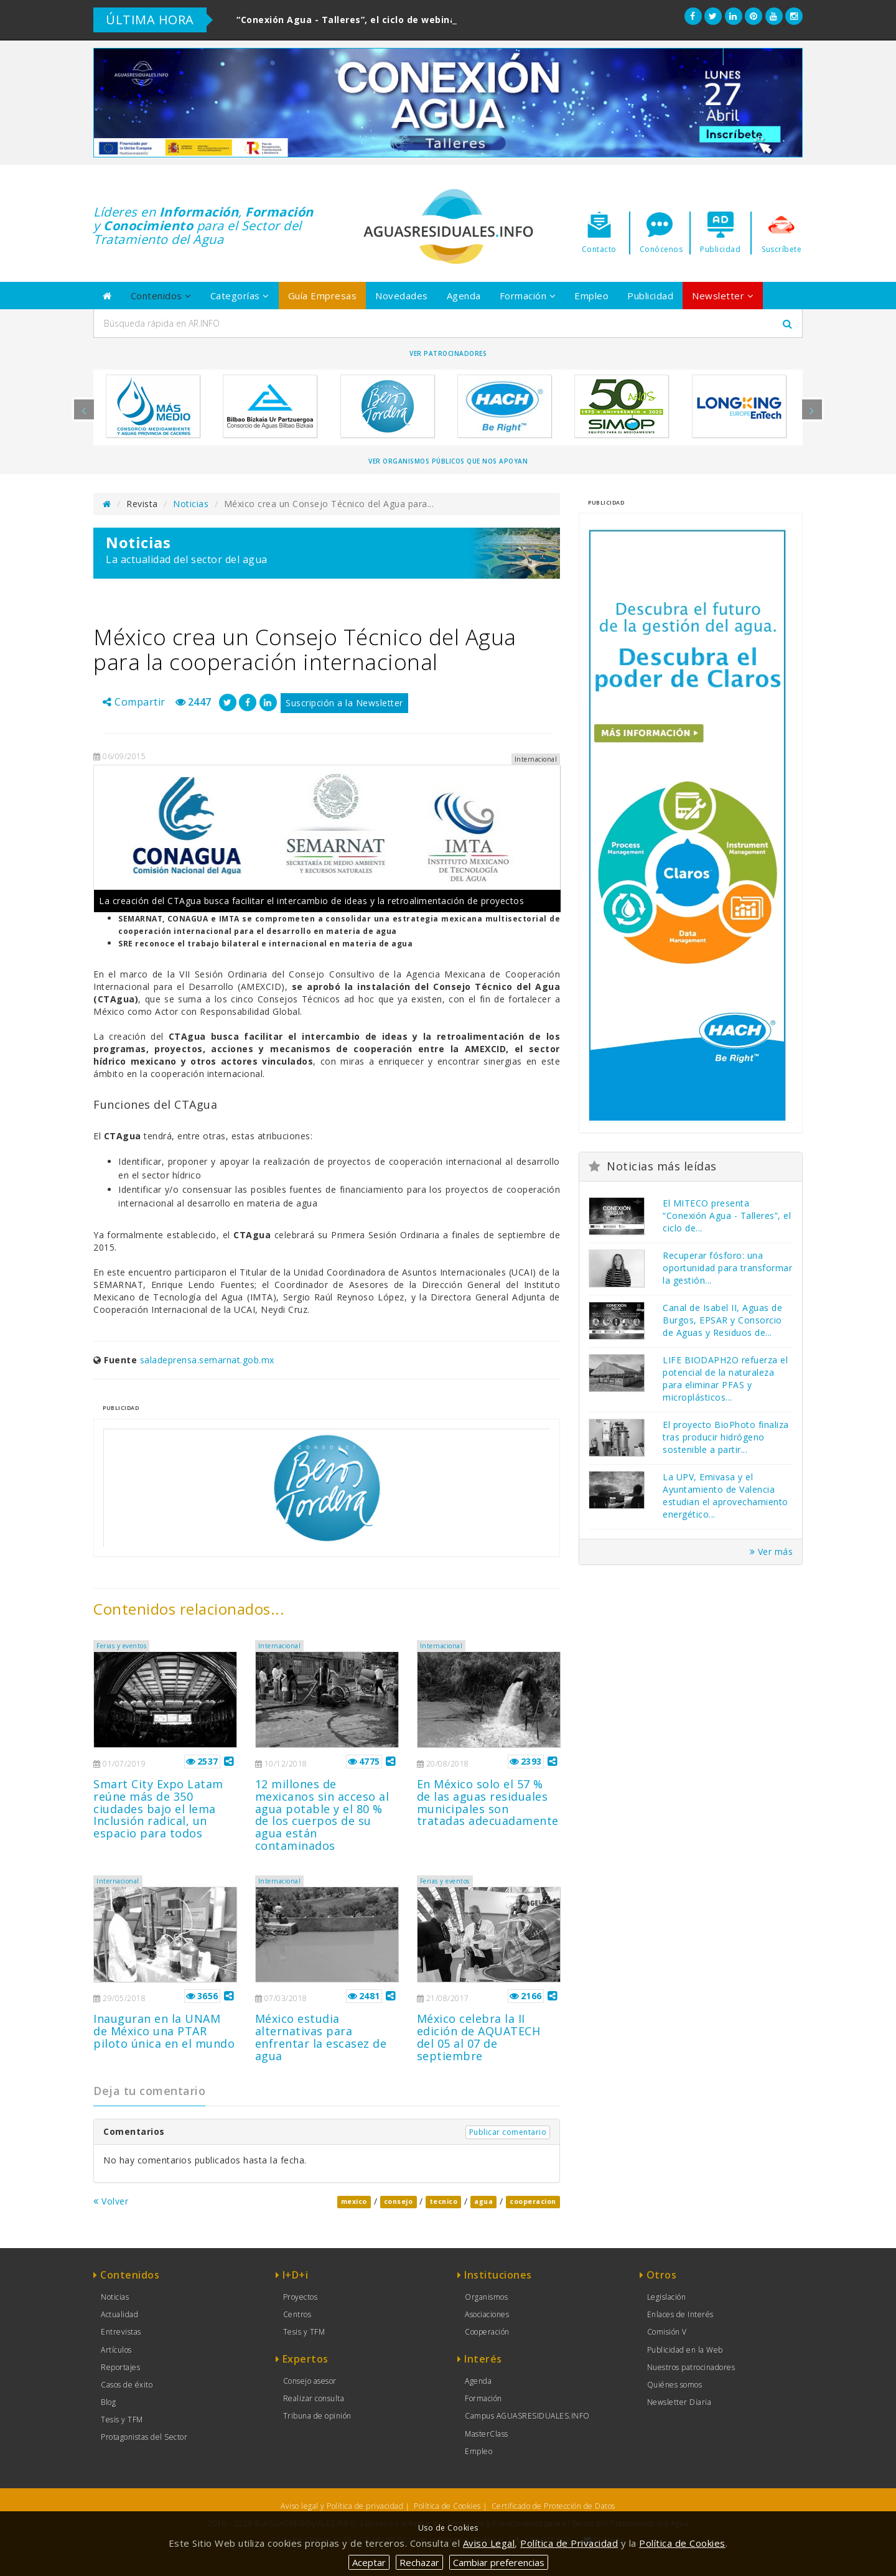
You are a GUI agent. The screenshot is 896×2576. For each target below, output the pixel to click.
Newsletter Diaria (679, 2402)
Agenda (464, 295)
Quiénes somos (674, 2384)
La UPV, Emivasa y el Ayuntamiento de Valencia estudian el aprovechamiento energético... (725, 1495)
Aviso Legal (489, 2543)
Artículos (116, 2350)
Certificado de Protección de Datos (553, 2506)
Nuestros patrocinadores (691, 2367)
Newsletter (723, 295)
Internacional (279, 1645)
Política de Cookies (447, 2506)
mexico (354, 2202)
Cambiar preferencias (498, 2562)
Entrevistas (121, 2331)
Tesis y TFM (122, 2419)
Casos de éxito (126, 2384)
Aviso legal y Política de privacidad (342, 2506)
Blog (108, 2402)
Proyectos (300, 2297)
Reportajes (120, 2367)
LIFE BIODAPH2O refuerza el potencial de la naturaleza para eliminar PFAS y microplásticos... (725, 1378)
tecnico (444, 2202)
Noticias (190, 504)
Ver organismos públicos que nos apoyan (448, 461)
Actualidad (119, 2314)
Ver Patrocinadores (448, 353)
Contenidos (161, 295)
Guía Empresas (322, 295)
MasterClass (486, 2434)
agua (483, 2202)
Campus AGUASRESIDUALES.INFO (527, 2415)
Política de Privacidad (569, 2543)
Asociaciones (487, 2314)
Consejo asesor (310, 2381)
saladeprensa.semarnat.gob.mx (207, 1360)
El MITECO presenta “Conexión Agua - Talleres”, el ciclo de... (727, 1215)
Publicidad (650, 295)
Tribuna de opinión (317, 2415)
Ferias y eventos (121, 1645)
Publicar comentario (508, 2132)
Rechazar (419, 2562)
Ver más (771, 1551)
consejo (398, 2202)
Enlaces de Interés (680, 2314)
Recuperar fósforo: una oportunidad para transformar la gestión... (727, 1267)
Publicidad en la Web (685, 2350)
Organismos (486, 2297)
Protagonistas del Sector (144, 2437)
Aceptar (369, 2562)
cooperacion (533, 2202)
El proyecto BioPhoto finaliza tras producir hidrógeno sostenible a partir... (726, 1437)
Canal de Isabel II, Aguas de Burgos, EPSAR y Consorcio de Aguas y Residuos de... (722, 1320)
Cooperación (487, 2331)
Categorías (239, 295)
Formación (528, 295)
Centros (297, 2314)
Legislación (666, 2297)
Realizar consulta (314, 2398)
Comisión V (667, 2331)
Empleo (591, 295)
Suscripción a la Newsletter (344, 703)
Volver (110, 2201)
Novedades (401, 295)
